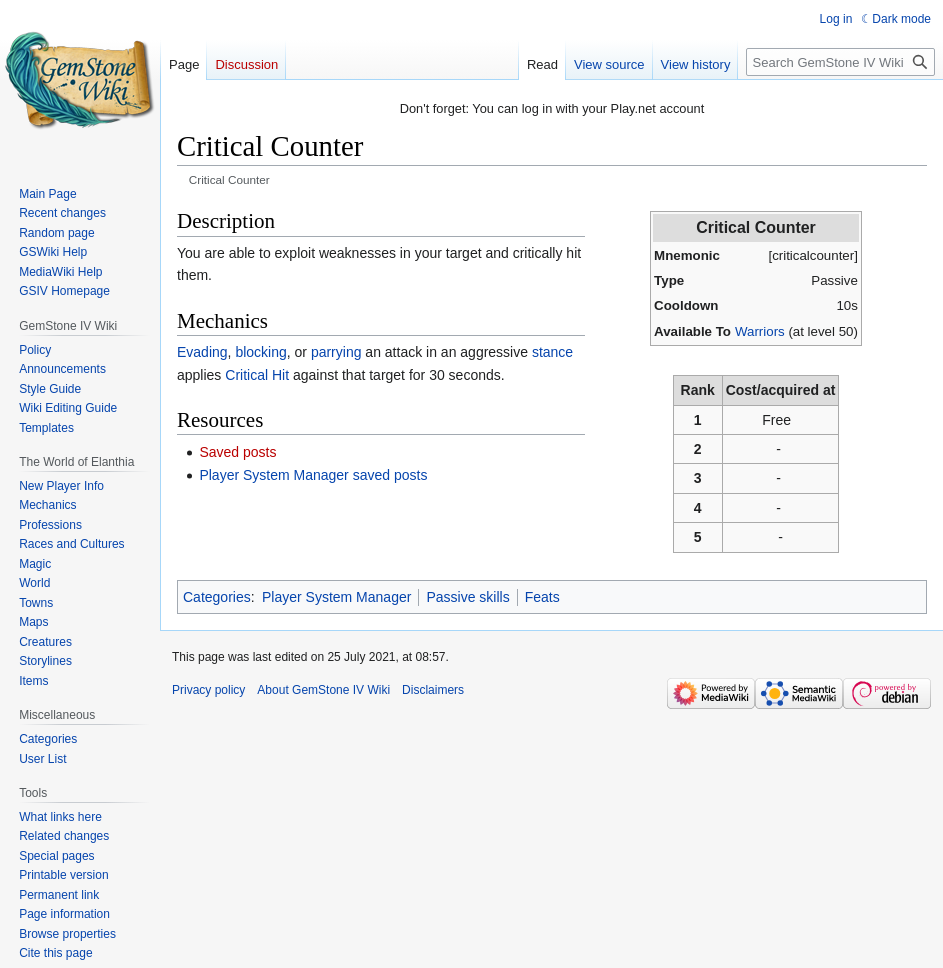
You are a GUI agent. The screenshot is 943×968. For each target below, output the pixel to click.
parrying (336, 352)
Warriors (760, 331)
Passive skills (467, 597)
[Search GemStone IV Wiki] (840, 62)
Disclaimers (433, 690)
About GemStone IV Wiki (323, 690)
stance (552, 352)
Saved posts (237, 452)
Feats (542, 597)
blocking (260, 352)
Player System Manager (336, 597)
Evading (202, 352)
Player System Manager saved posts (313, 475)
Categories (217, 597)
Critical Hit (257, 375)
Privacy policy (208, 690)
